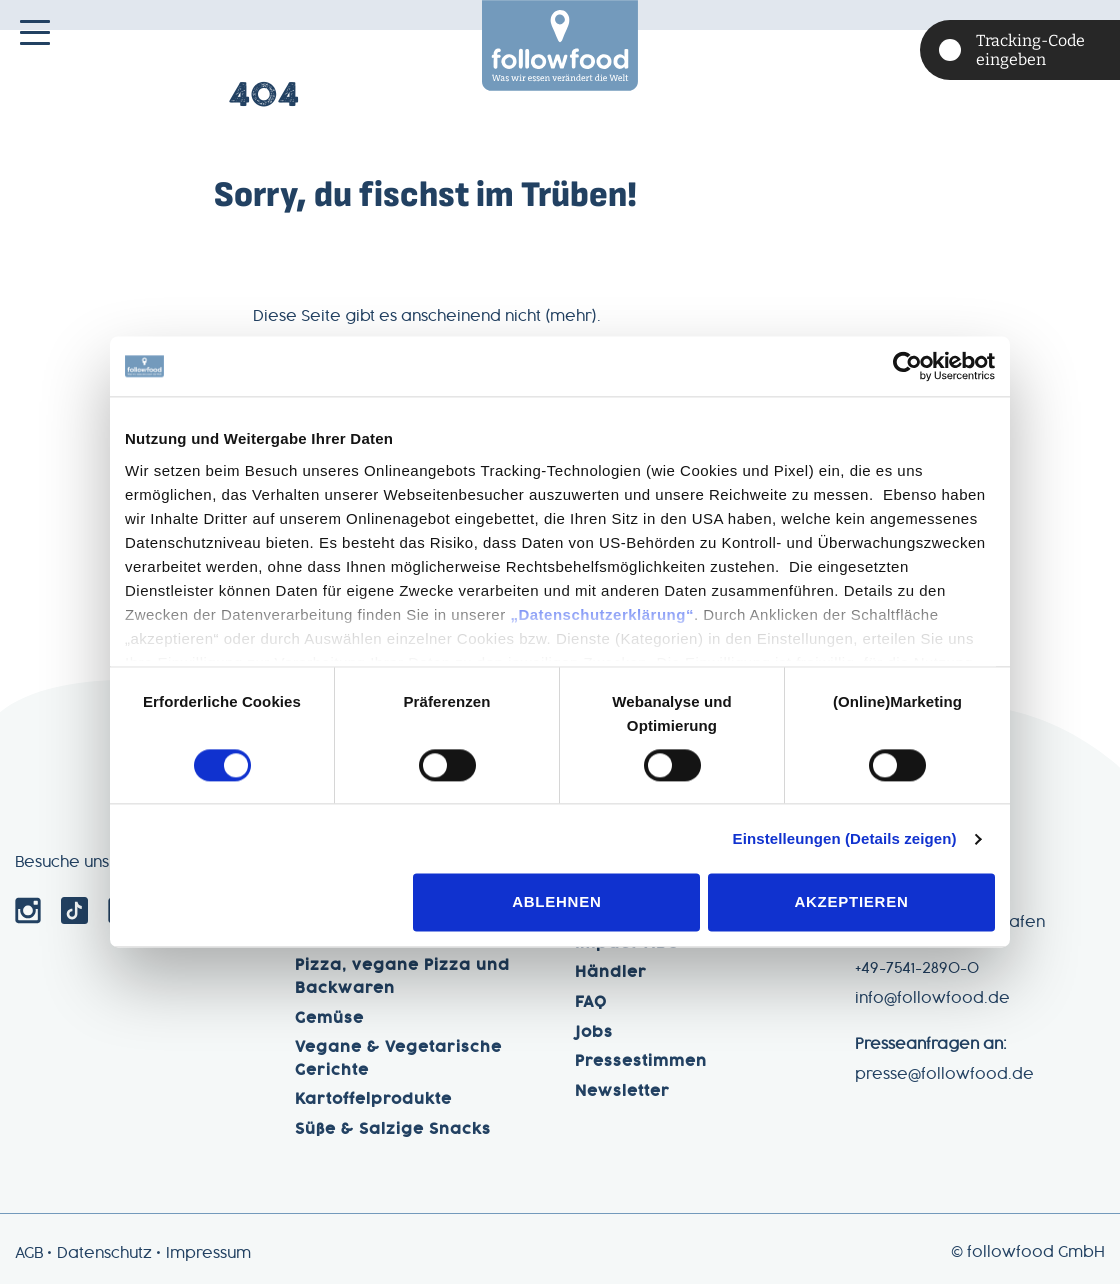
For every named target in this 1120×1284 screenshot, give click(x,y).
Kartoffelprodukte (373, 1100)
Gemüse (329, 1019)
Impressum (208, 1254)
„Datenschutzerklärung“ (602, 614)
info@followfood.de (932, 999)
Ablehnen (556, 902)
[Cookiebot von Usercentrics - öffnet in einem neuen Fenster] (907, 366)
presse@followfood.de (944, 1075)
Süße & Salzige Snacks (393, 1130)
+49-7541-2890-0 (917, 969)
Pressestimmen (641, 1062)
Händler (611, 973)
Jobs (594, 1033)
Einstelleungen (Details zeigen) (845, 838)
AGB (29, 1254)
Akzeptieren (851, 902)
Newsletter (622, 1092)
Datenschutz (104, 1254)
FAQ (591, 1003)
